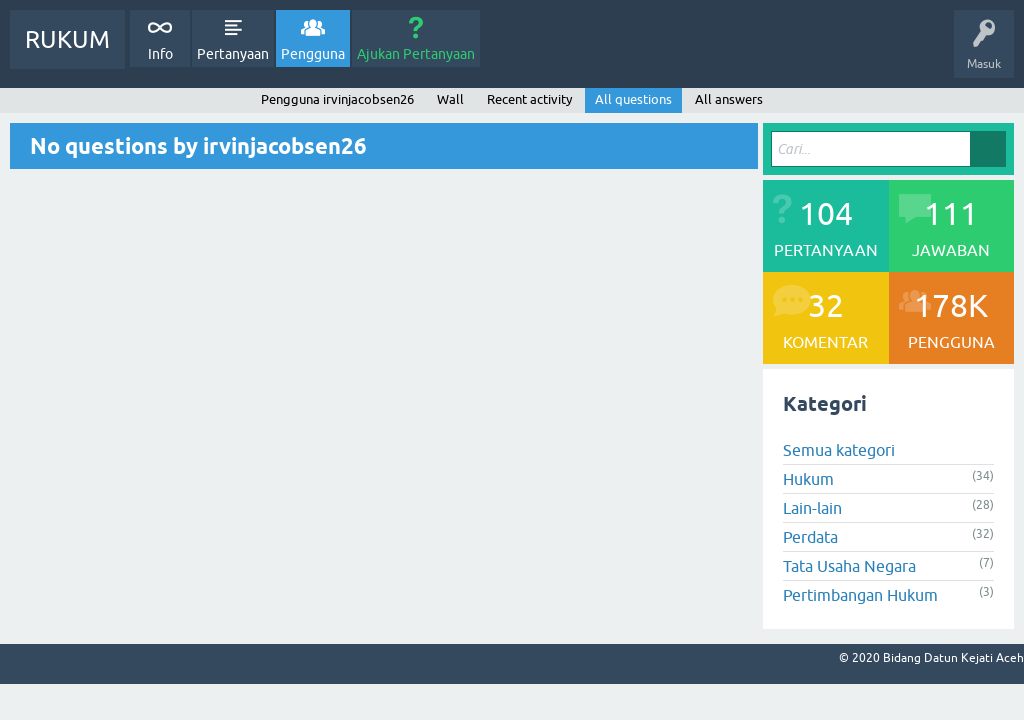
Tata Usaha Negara (849, 566)
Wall (450, 99)
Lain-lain (812, 508)
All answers (729, 99)
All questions (633, 99)
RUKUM (67, 39)
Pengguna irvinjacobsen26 (337, 99)
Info (160, 54)
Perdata (810, 537)
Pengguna (313, 54)
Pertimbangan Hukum (860, 595)
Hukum (808, 479)
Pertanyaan (233, 54)
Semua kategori (839, 450)
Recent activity (529, 99)
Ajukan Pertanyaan (416, 54)
